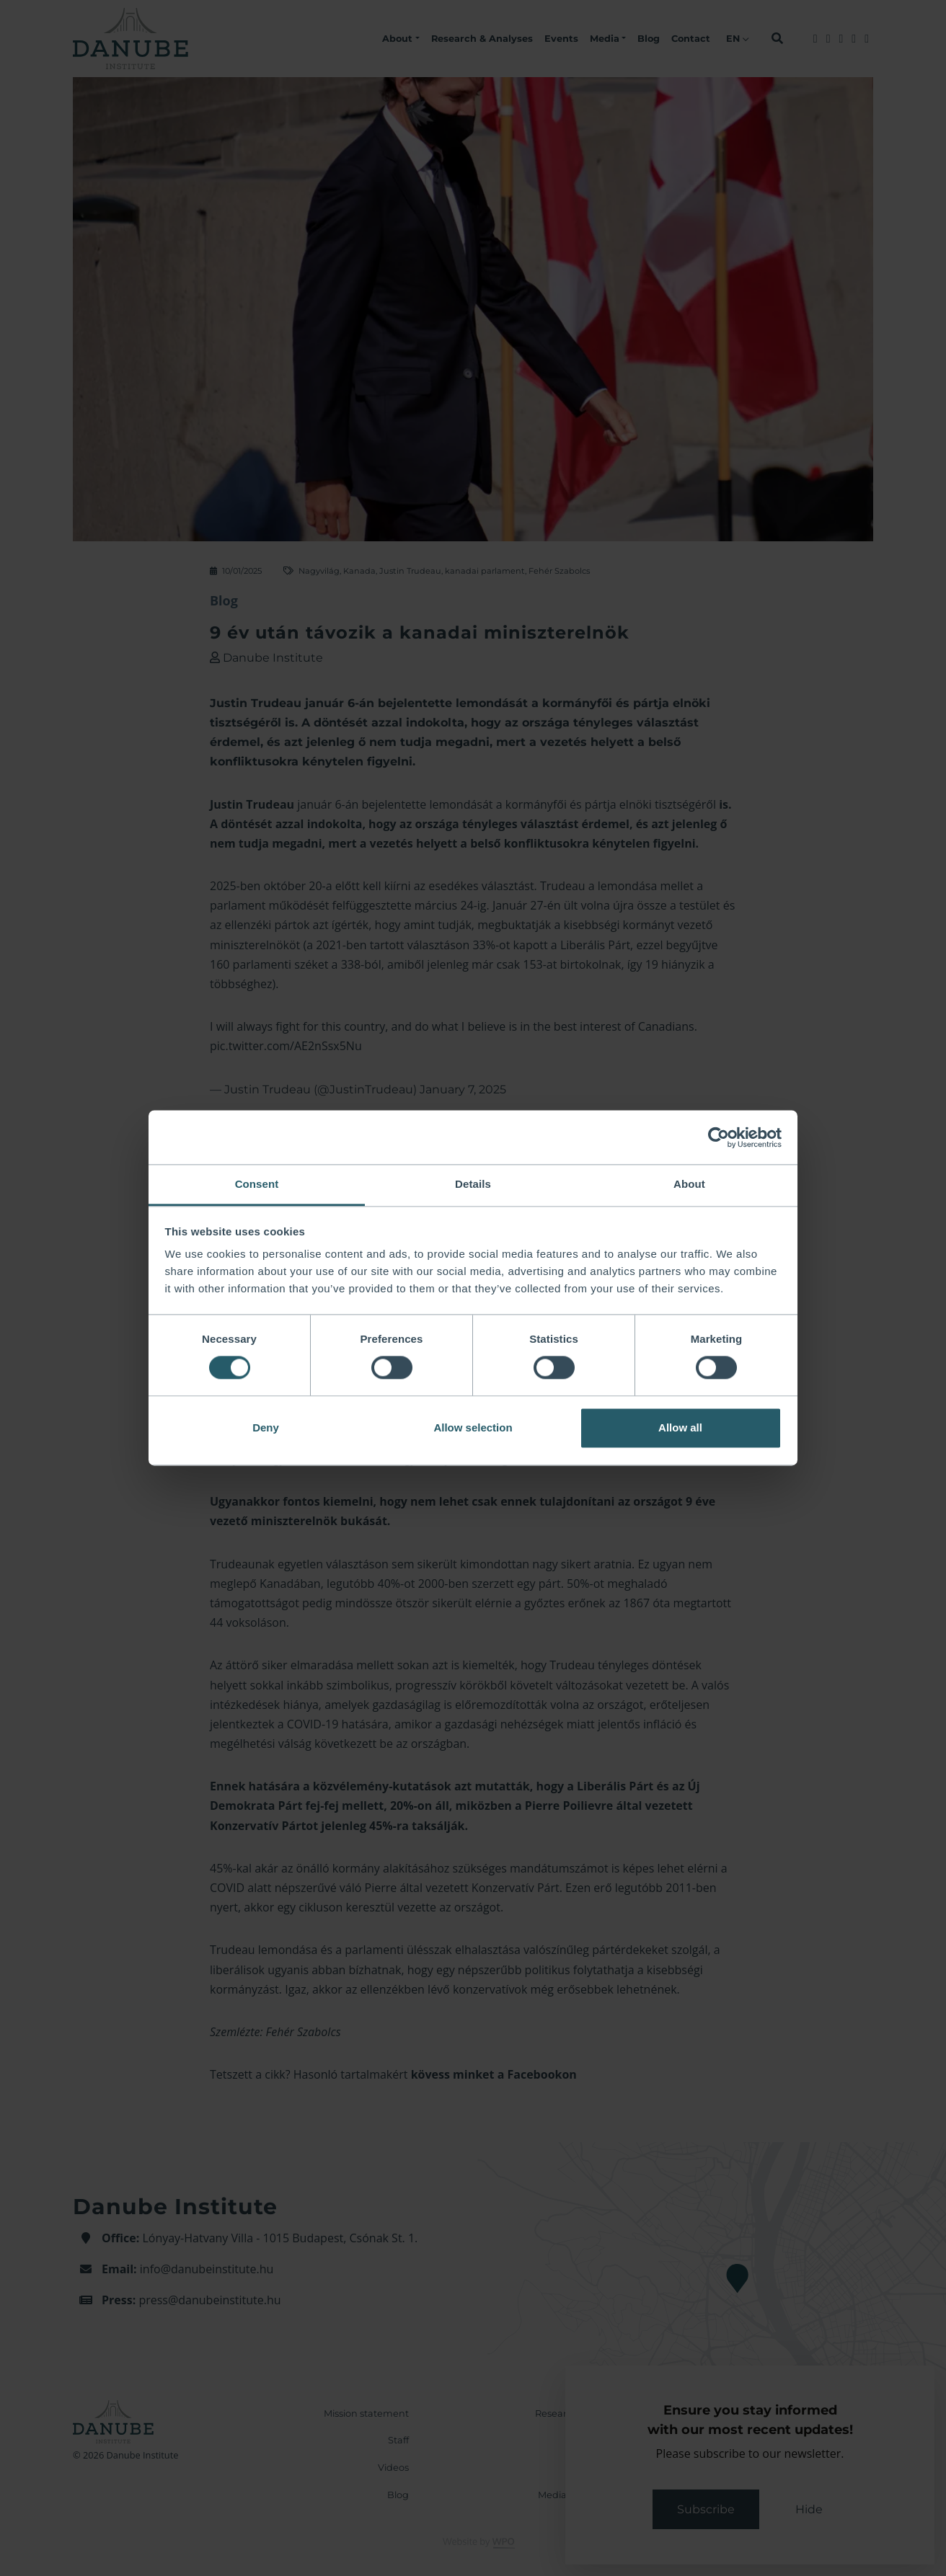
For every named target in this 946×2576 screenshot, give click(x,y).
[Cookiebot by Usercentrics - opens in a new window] (718, 1137)
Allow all (680, 1427)
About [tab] (689, 1184)
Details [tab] (473, 1184)
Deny (265, 1427)
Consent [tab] (257, 1184)
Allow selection (472, 1427)
